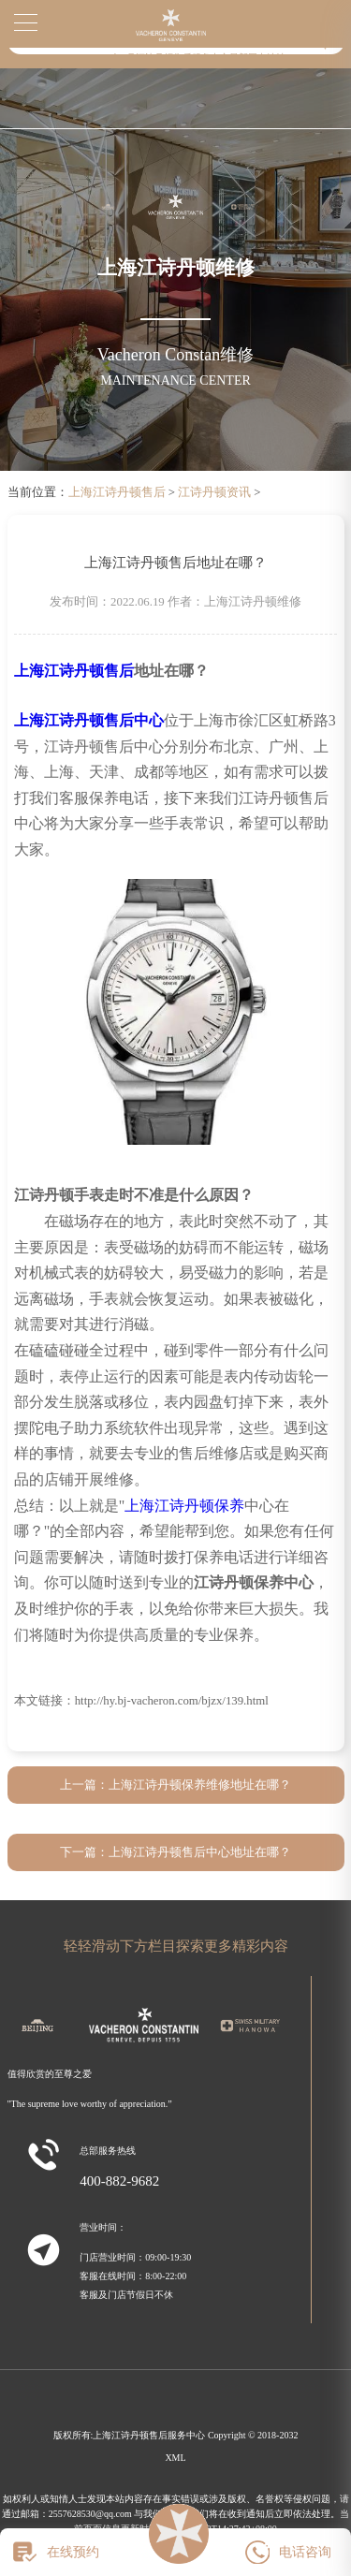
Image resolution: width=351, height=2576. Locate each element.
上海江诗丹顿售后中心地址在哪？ (200, 1852)
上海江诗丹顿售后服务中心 (149, 2435)
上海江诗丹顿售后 (117, 492)
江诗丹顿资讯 (214, 492)
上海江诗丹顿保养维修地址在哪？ (200, 1785)
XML (175, 2457)
